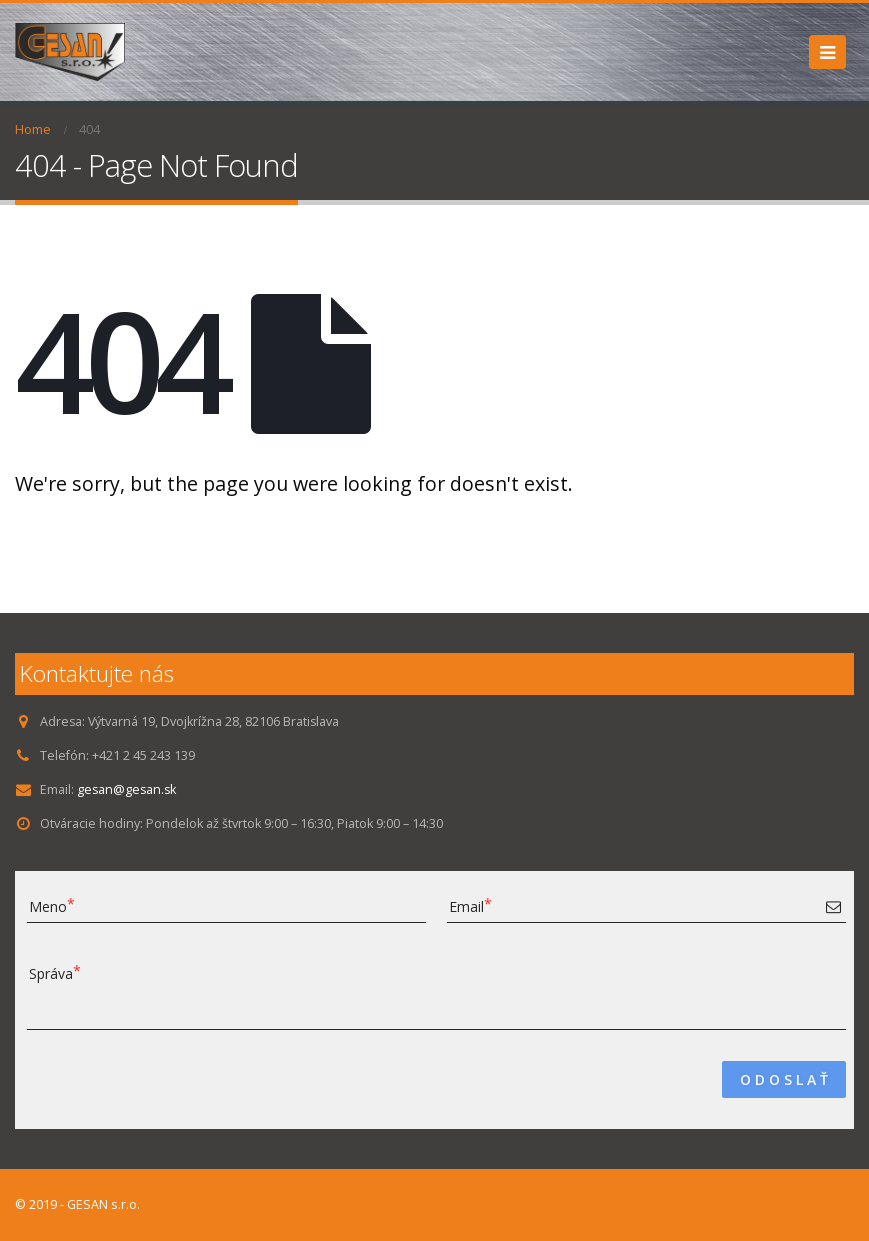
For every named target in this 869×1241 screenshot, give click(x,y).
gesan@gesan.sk (128, 789)
